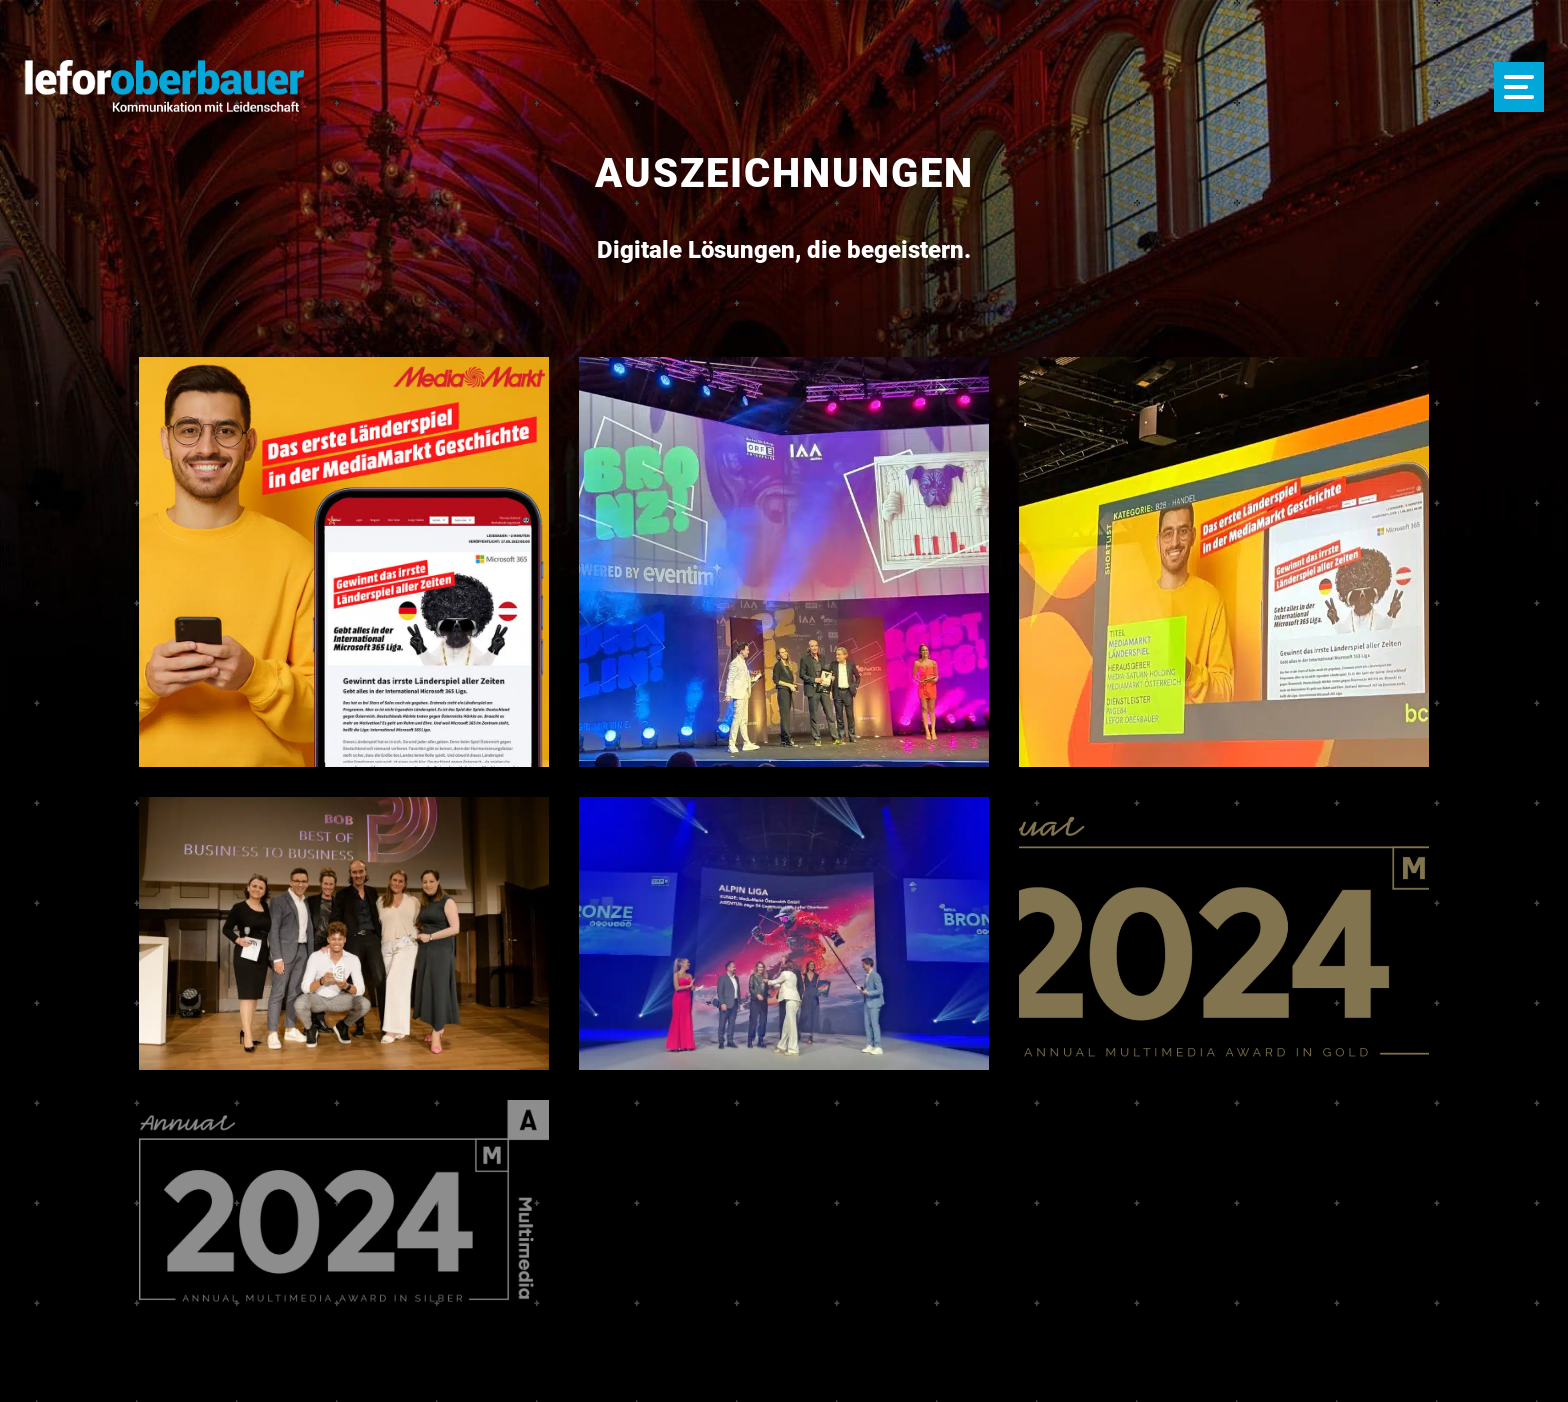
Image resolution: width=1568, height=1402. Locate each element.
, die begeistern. (784, 250)
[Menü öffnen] (1519, 87)
